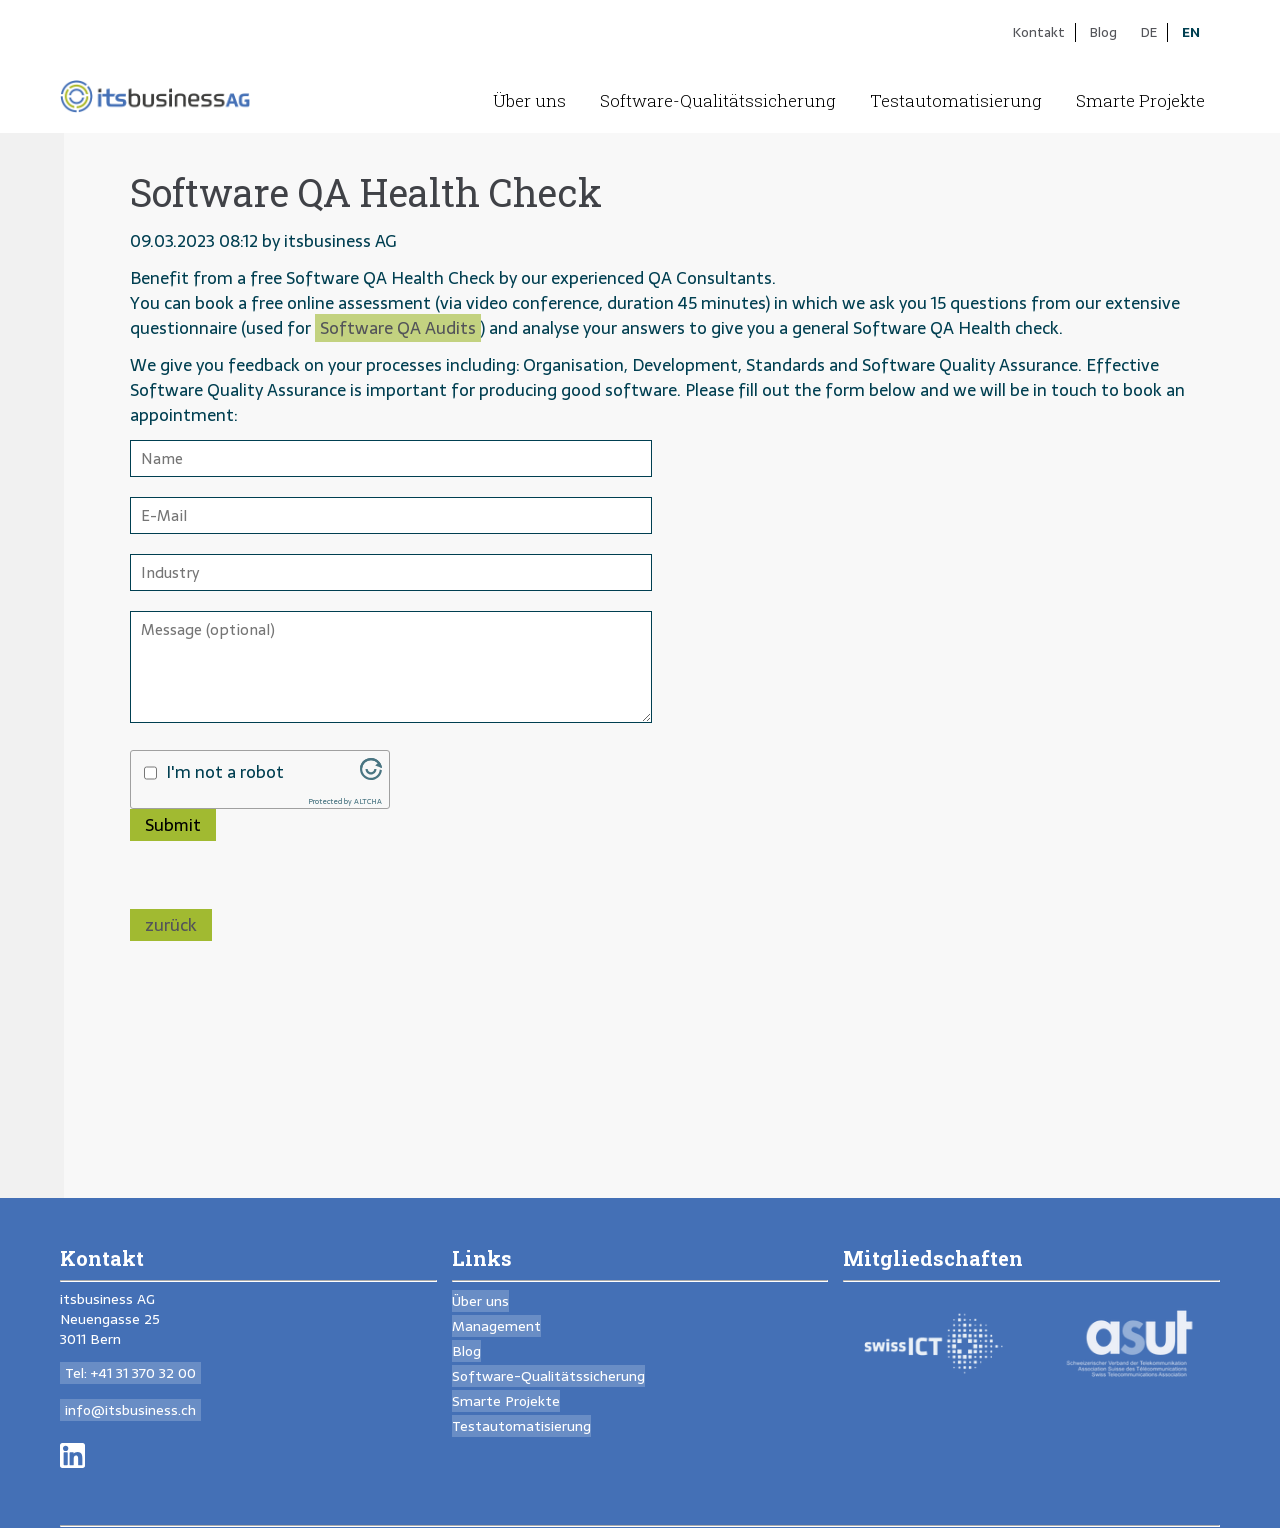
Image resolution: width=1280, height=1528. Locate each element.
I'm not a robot (225, 773)
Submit (173, 825)
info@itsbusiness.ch (130, 1410)
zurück (171, 925)
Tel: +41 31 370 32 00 (130, 1373)
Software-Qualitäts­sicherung (718, 100)
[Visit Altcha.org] (371, 774)
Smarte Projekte (1140, 100)
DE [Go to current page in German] (1149, 32)
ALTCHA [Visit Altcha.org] (368, 801)
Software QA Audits (398, 328)
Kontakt (1039, 32)
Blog (1103, 32)
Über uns (529, 100)
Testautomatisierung (956, 100)
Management (496, 1326)
